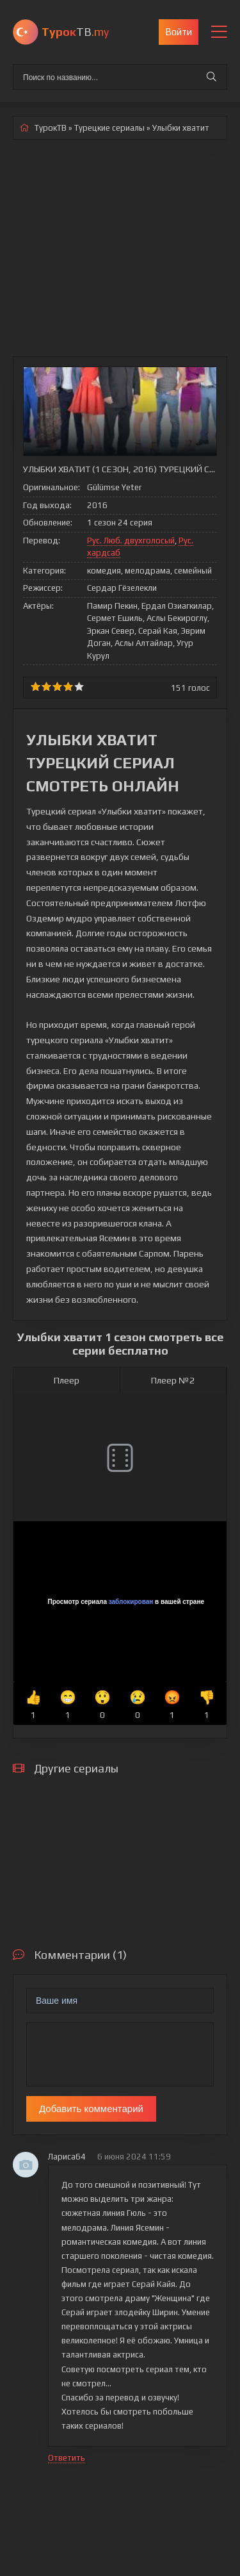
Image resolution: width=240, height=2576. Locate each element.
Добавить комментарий (91, 2108)
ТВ (75, 31)
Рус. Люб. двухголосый (131, 540)
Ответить (66, 2458)
